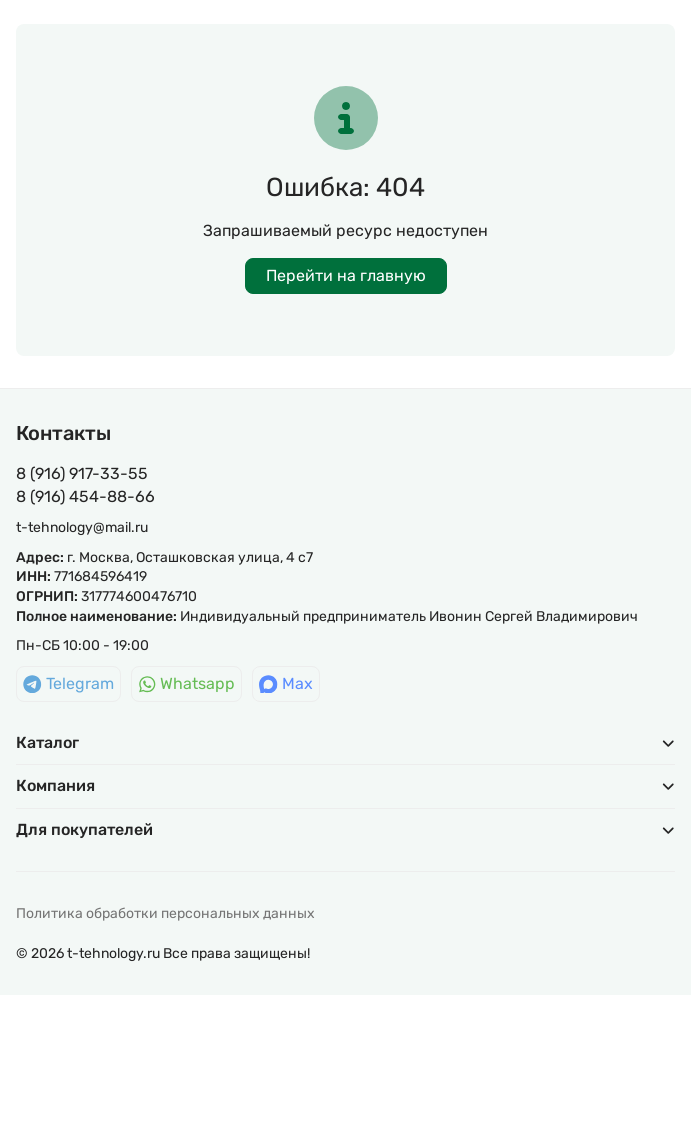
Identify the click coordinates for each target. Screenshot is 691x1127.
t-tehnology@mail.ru (82, 527)
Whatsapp (187, 683)
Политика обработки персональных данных (165, 913)
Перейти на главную (346, 275)
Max (286, 683)
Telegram (68, 683)
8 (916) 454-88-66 (85, 496)
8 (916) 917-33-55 (82, 473)
